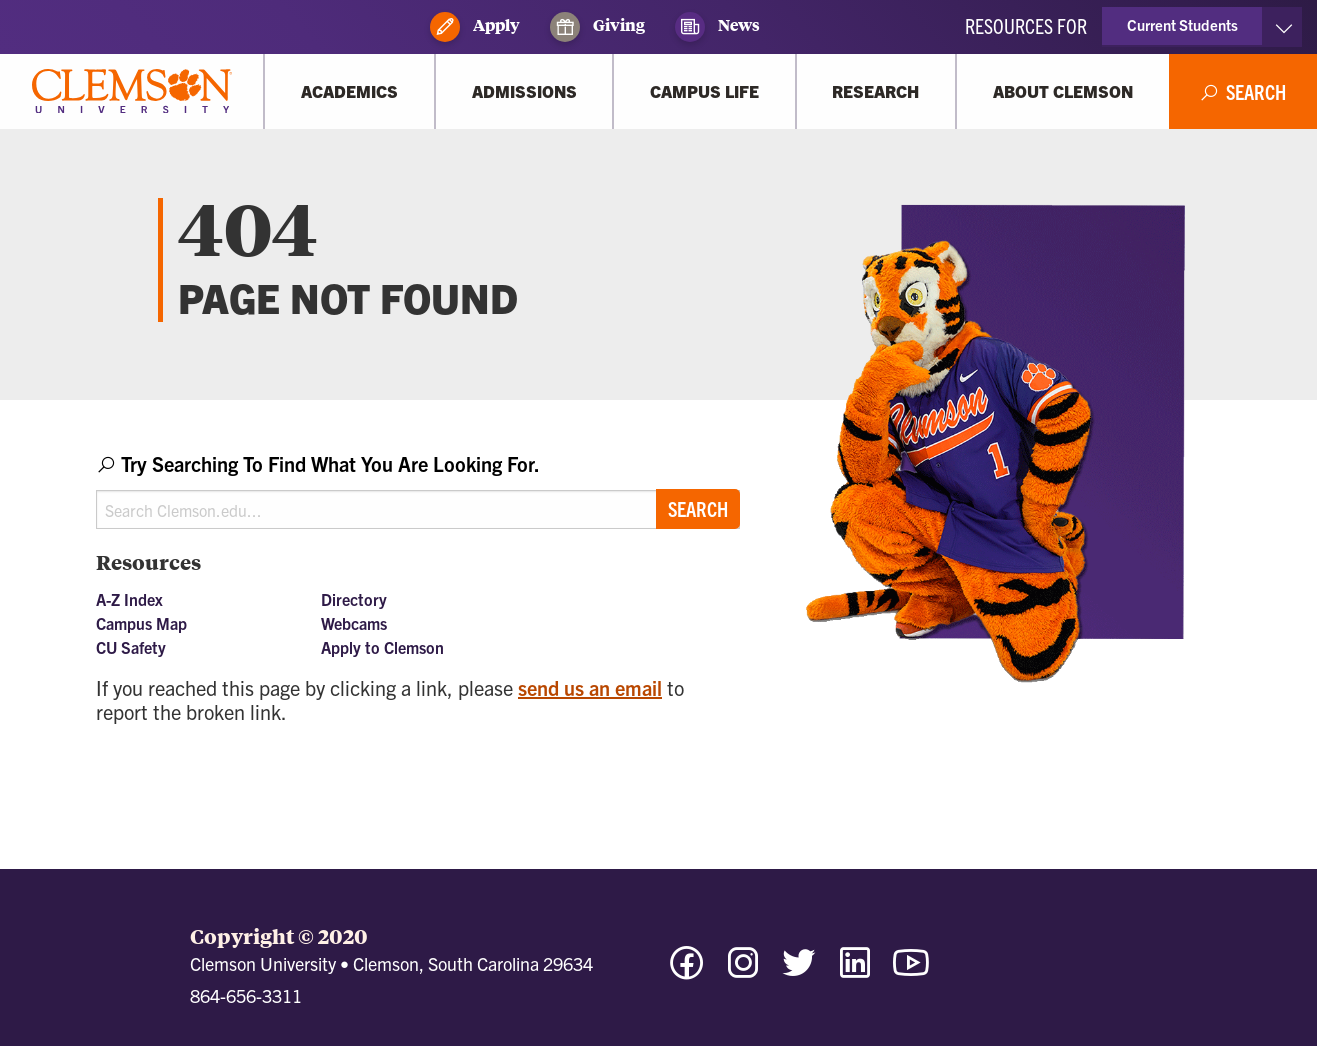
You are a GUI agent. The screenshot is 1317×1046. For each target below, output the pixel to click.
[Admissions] (524, 91)
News (717, 27)
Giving (597, 27)
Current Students (1182, 24)
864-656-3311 (246, 995)
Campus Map (141, 623)
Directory (354, 599)
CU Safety (131, 647)
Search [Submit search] (698, 508)
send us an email (590, 687)
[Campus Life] (704, 91)
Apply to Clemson (382, 647)
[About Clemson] (1062, 91)
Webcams (354, 623)
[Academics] (349, 91)
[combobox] (418, 489)
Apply (475, 27)
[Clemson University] (132, 91)
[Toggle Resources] (1283, 27)
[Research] (876, 91)
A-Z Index (129, 599)
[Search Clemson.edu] (418, 509)
